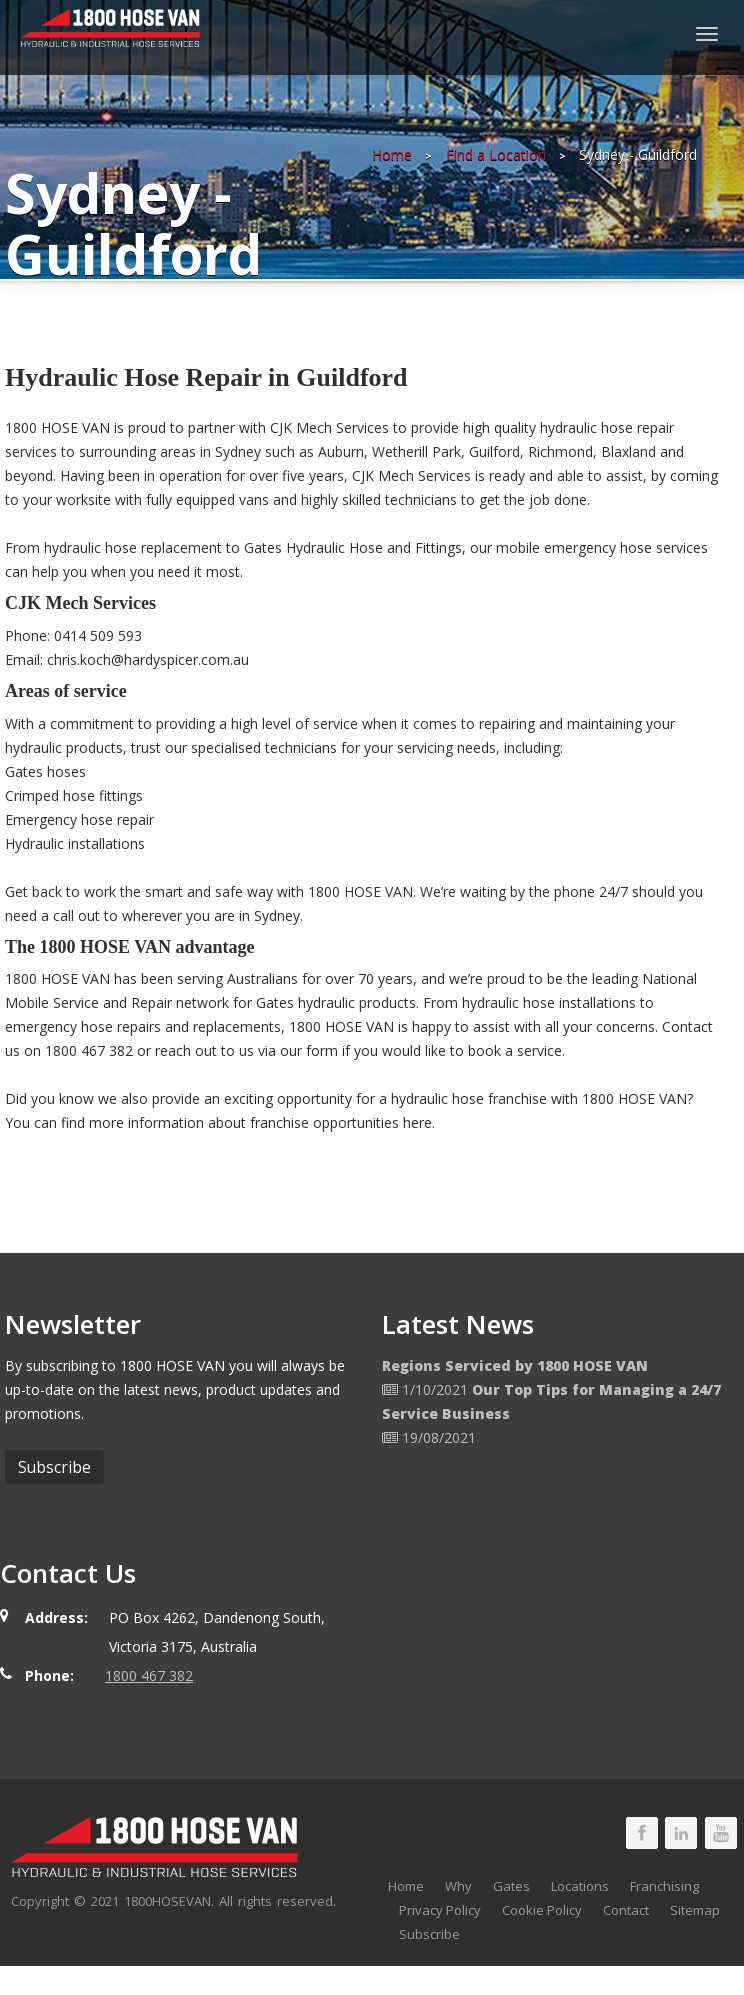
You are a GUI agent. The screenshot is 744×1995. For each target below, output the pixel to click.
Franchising (664, 1886)
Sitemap (695, 1910)
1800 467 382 (149, 1675)
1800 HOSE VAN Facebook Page (642, 1833)
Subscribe (429, 1934)
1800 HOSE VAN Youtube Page (721, 1833)
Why (458, 1886)
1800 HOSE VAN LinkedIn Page (681, 1833)
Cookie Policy (542, 1910)
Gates (511, 1886)
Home (392, 154)
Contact (626, 1910)
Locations (580, 1886)
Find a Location (496, 154)
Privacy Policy (440, 1910)
